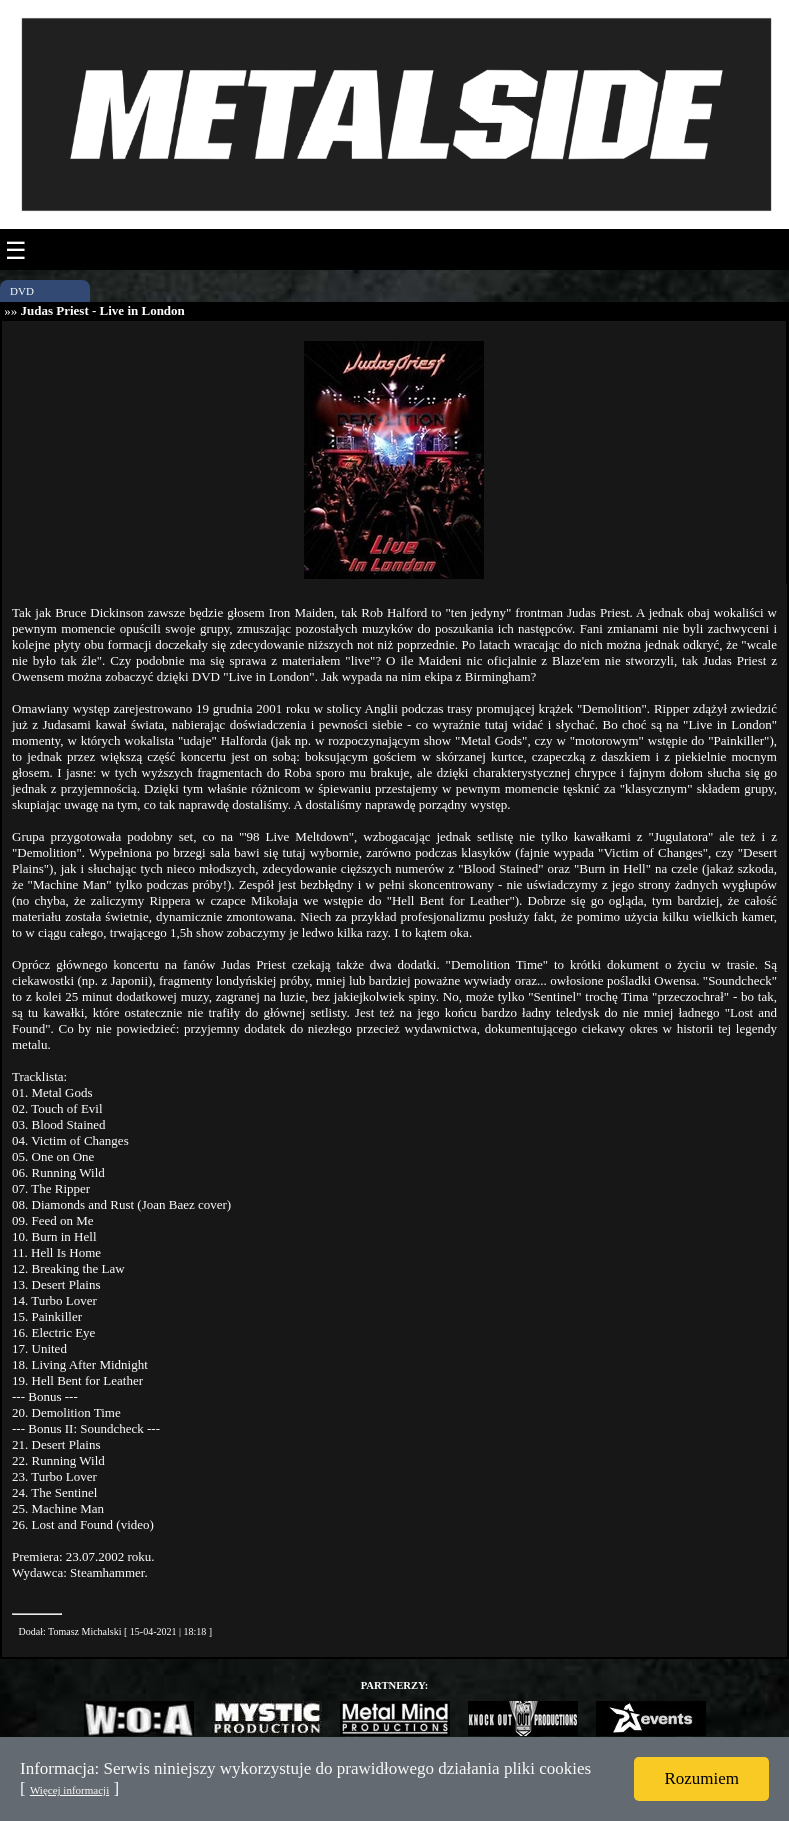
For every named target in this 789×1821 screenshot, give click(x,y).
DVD (22, 291)
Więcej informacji (69, 1790)
